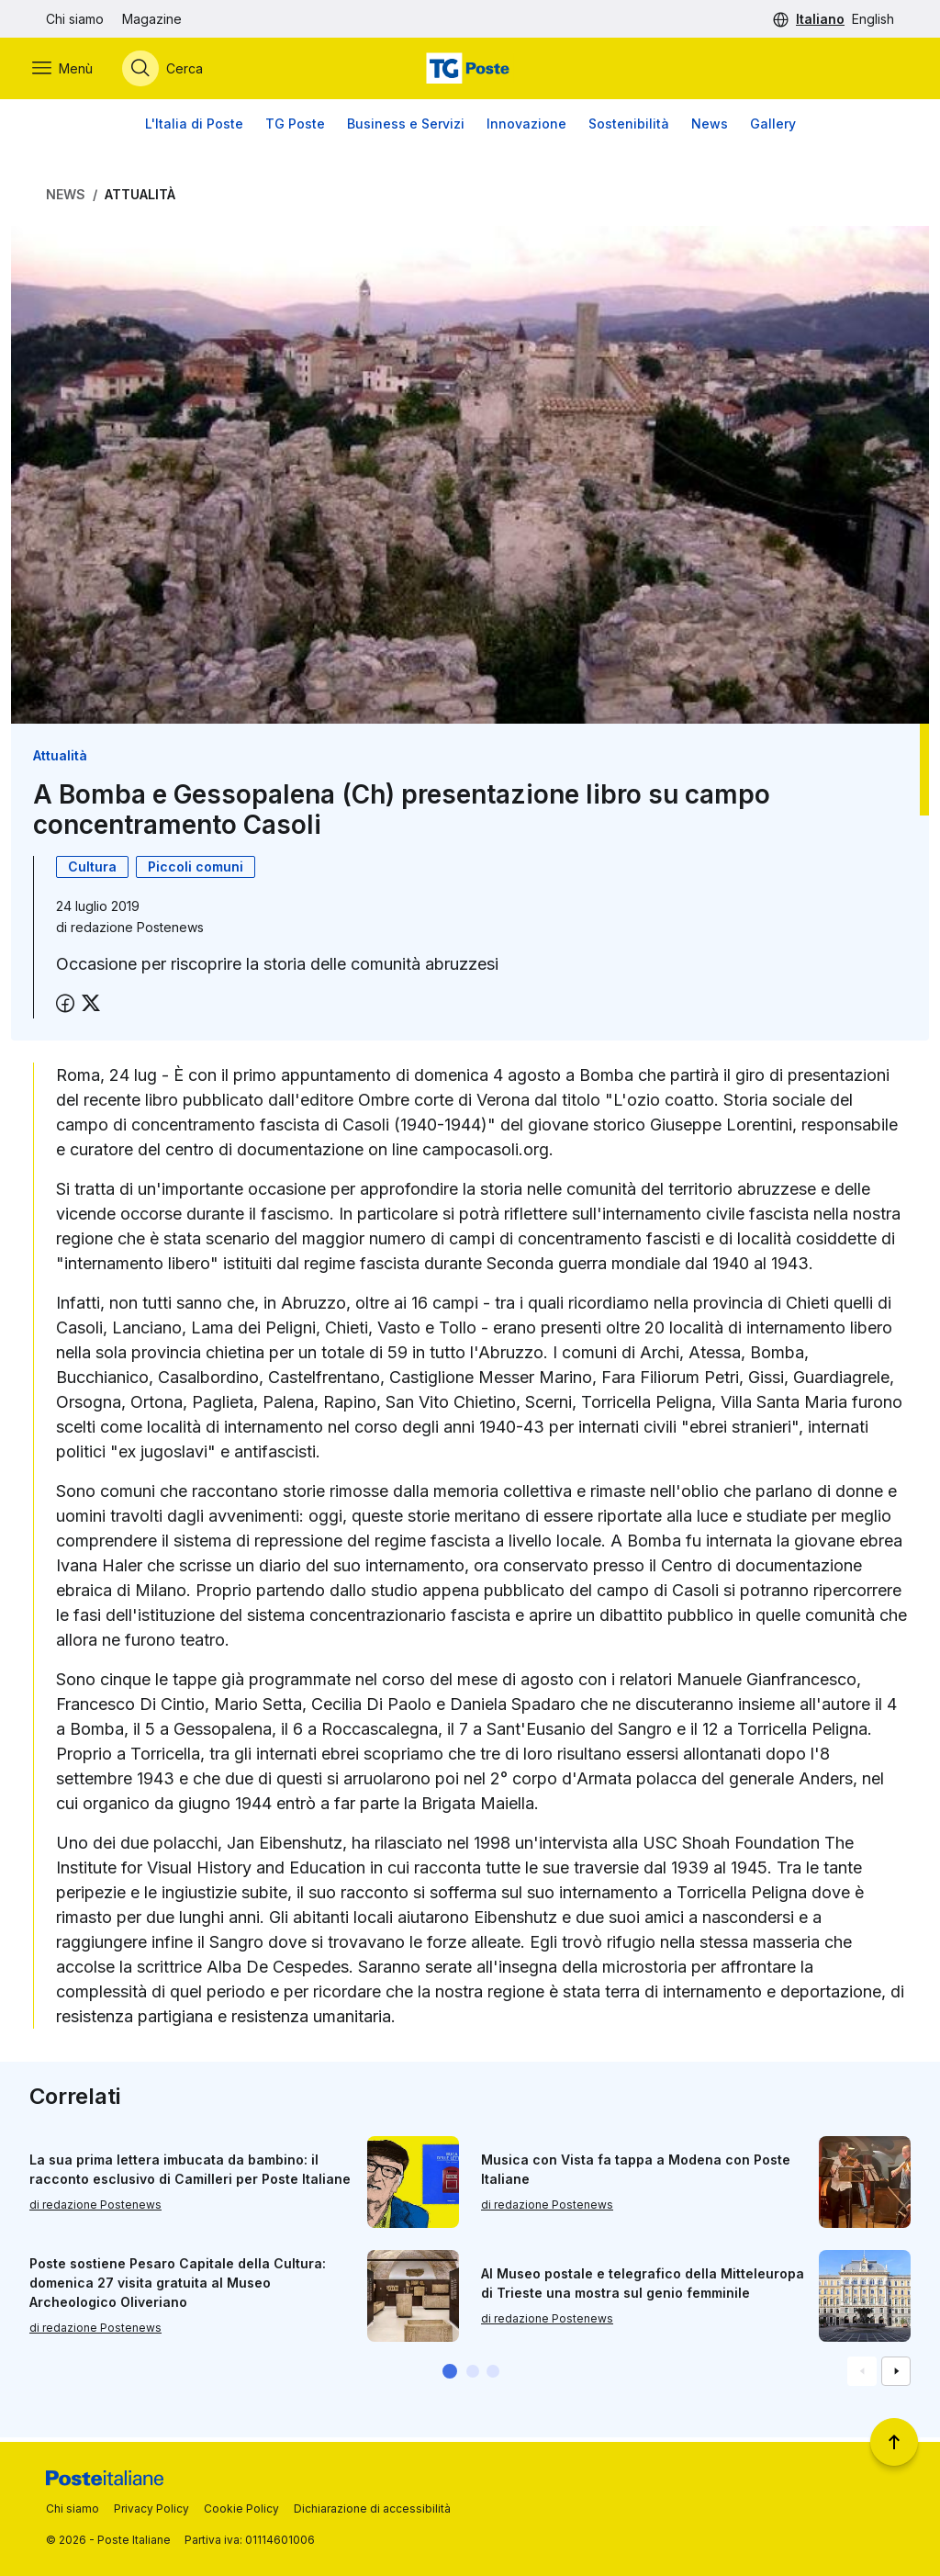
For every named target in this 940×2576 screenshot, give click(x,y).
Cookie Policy (241, 2508)
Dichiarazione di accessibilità (372, 2508)
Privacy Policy (151, 2508)
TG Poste (295, 128)
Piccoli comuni (195, 871)
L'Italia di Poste (194, 128)
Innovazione (526, 128)
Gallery (773, 128)
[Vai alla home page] (470, 70)
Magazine (152, 19)
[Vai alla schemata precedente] (862, 2375)
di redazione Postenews (95, 2208)
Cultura (92, 871)
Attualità (140, 199)
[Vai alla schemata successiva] (896, 2375)
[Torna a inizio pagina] (894, 2442)
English (873, 19)
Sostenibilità (628, 128)
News (709, 128)
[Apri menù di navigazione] (76, 70)
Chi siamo (75, 19)
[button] (449, 2375)
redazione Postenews (137, 931)
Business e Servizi (405, 128)
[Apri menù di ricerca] (176, 70)
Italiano (820, 19)
